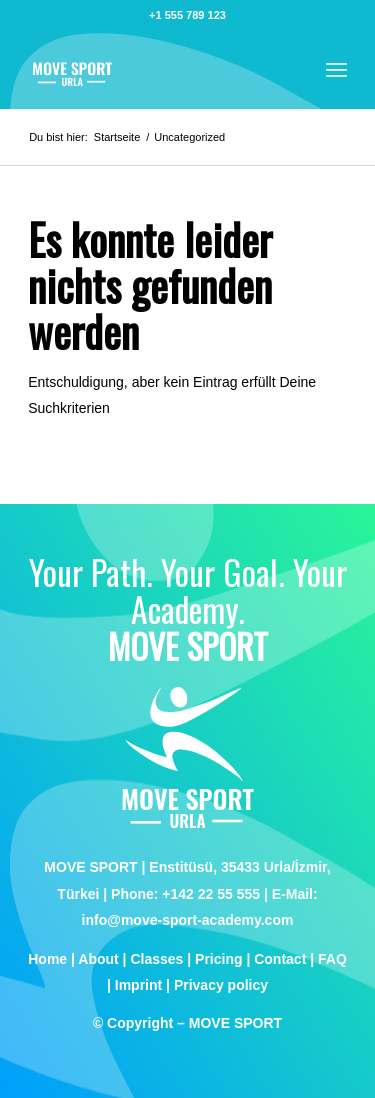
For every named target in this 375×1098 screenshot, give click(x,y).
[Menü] (336, 69)
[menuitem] (336, 69)
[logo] (155, 69)
